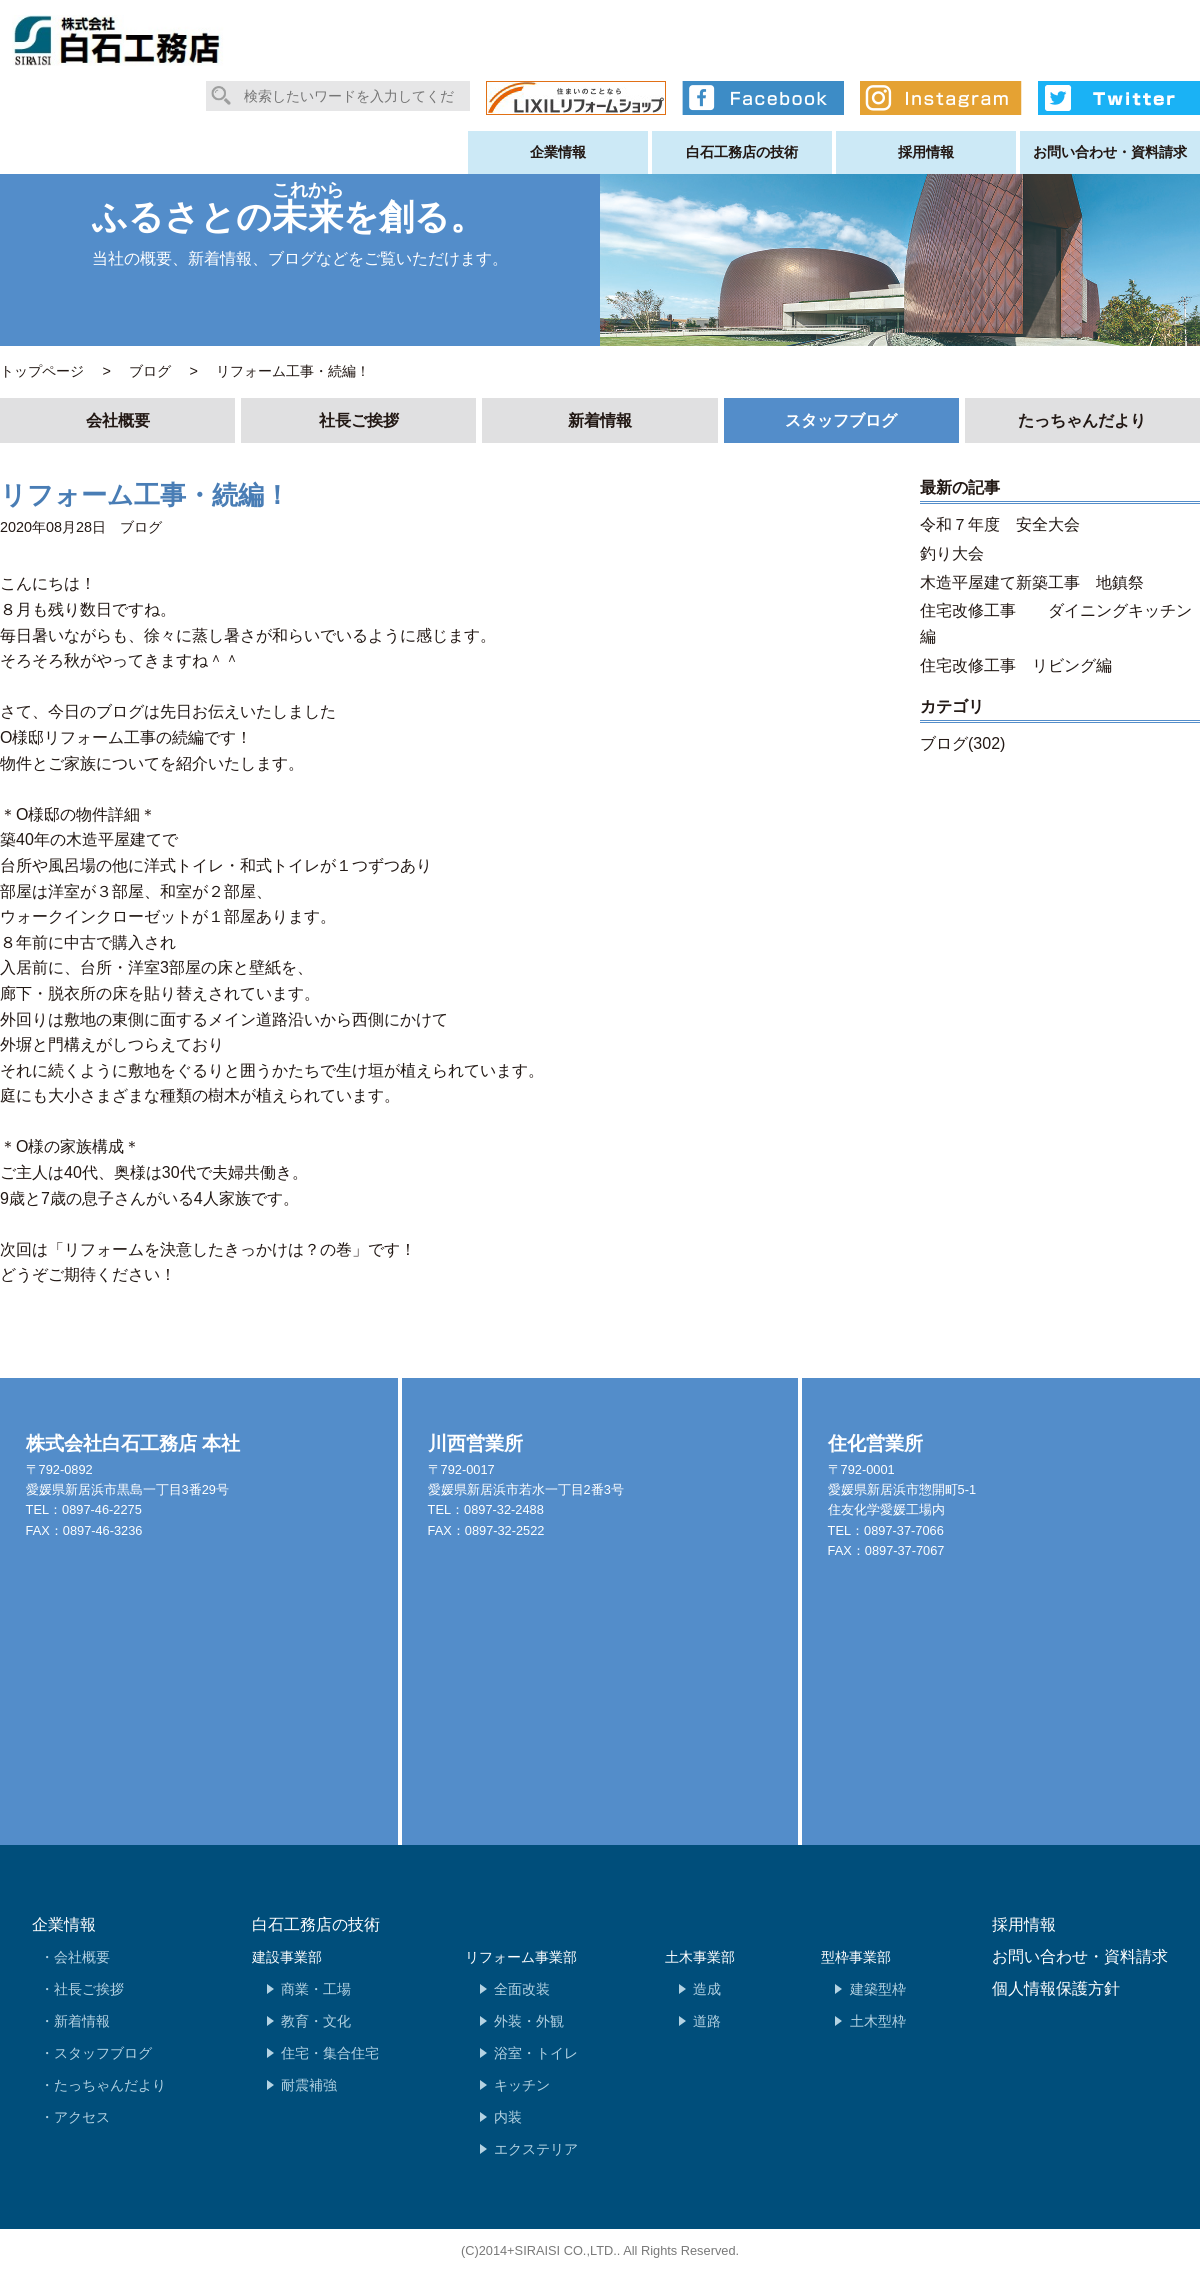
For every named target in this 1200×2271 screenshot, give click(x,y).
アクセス (82, 2117)
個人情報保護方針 (1056, 1988)
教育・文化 (316, 2021)
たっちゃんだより (1082, 420)
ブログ (141, 527)
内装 (508, 2117)
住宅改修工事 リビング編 (1016, 665)
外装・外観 (529, 2021)
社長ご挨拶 (359, 420)
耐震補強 (309, 2085)
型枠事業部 (856, 1957)
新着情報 (600, 420)
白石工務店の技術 (742, 152)
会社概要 (118, 420)
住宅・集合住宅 (330, 2053)
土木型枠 (878, 2021)
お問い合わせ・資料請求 (1110, 152)
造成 (707, 1989)
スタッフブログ (841, 420)
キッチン (522, 2085)
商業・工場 (316, 1989)
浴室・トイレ (536, 2053)
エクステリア (536, 2149)
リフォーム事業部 (521, 1957)
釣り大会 (952, 553)
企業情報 (558, 152)
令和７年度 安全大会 (1000, 524)
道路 (707, 2021)
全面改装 (522, 1989)
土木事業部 (700, 1957)
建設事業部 (287, 1957)
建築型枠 (878, 1989)
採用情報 (926, 152)
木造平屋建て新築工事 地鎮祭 (1032, 582)
